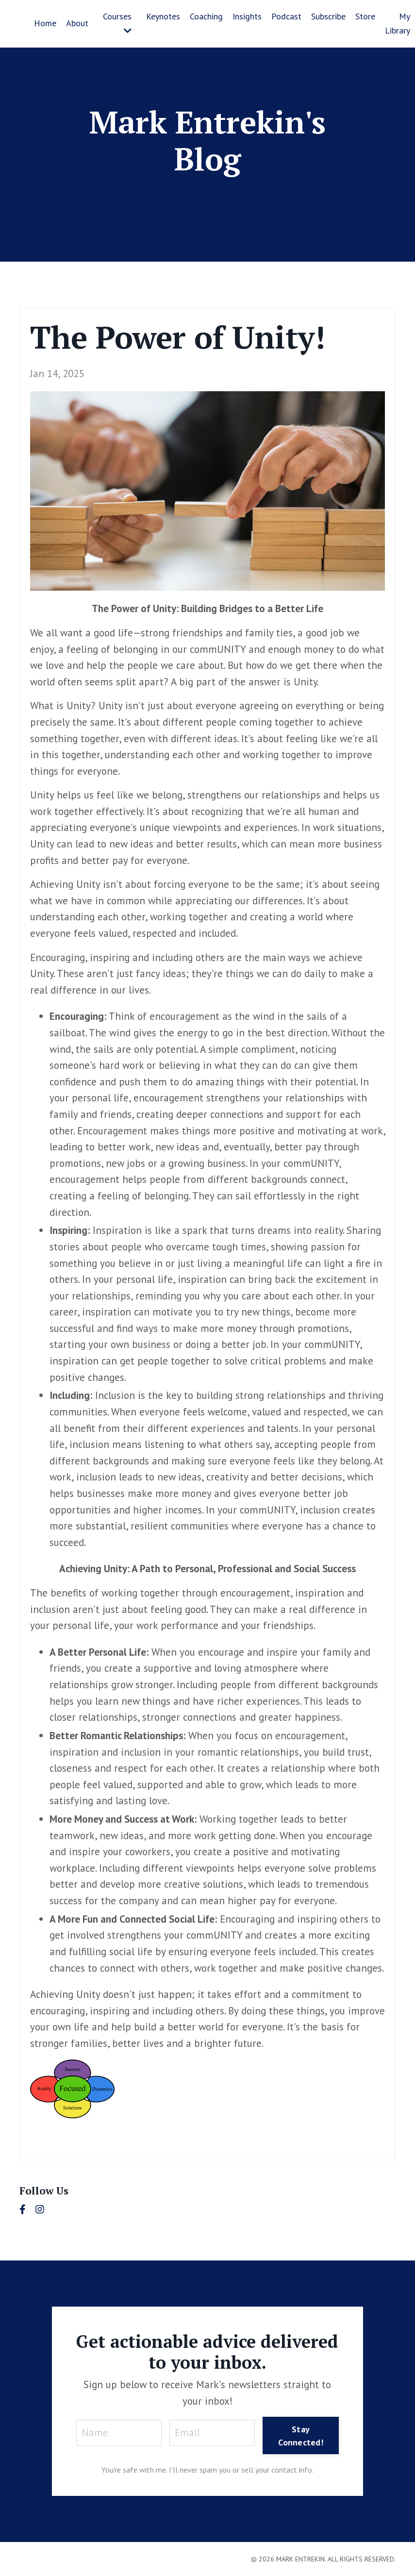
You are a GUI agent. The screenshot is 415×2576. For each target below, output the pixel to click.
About (77, 23)
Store (365, 16)
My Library (397, 23)
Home (45, 23)
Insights (247, 16)
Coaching (206, 16)
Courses (117, 23)
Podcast (286, 16)
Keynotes (163, 16)
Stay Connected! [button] (300, 2436)
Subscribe (328, 16)
